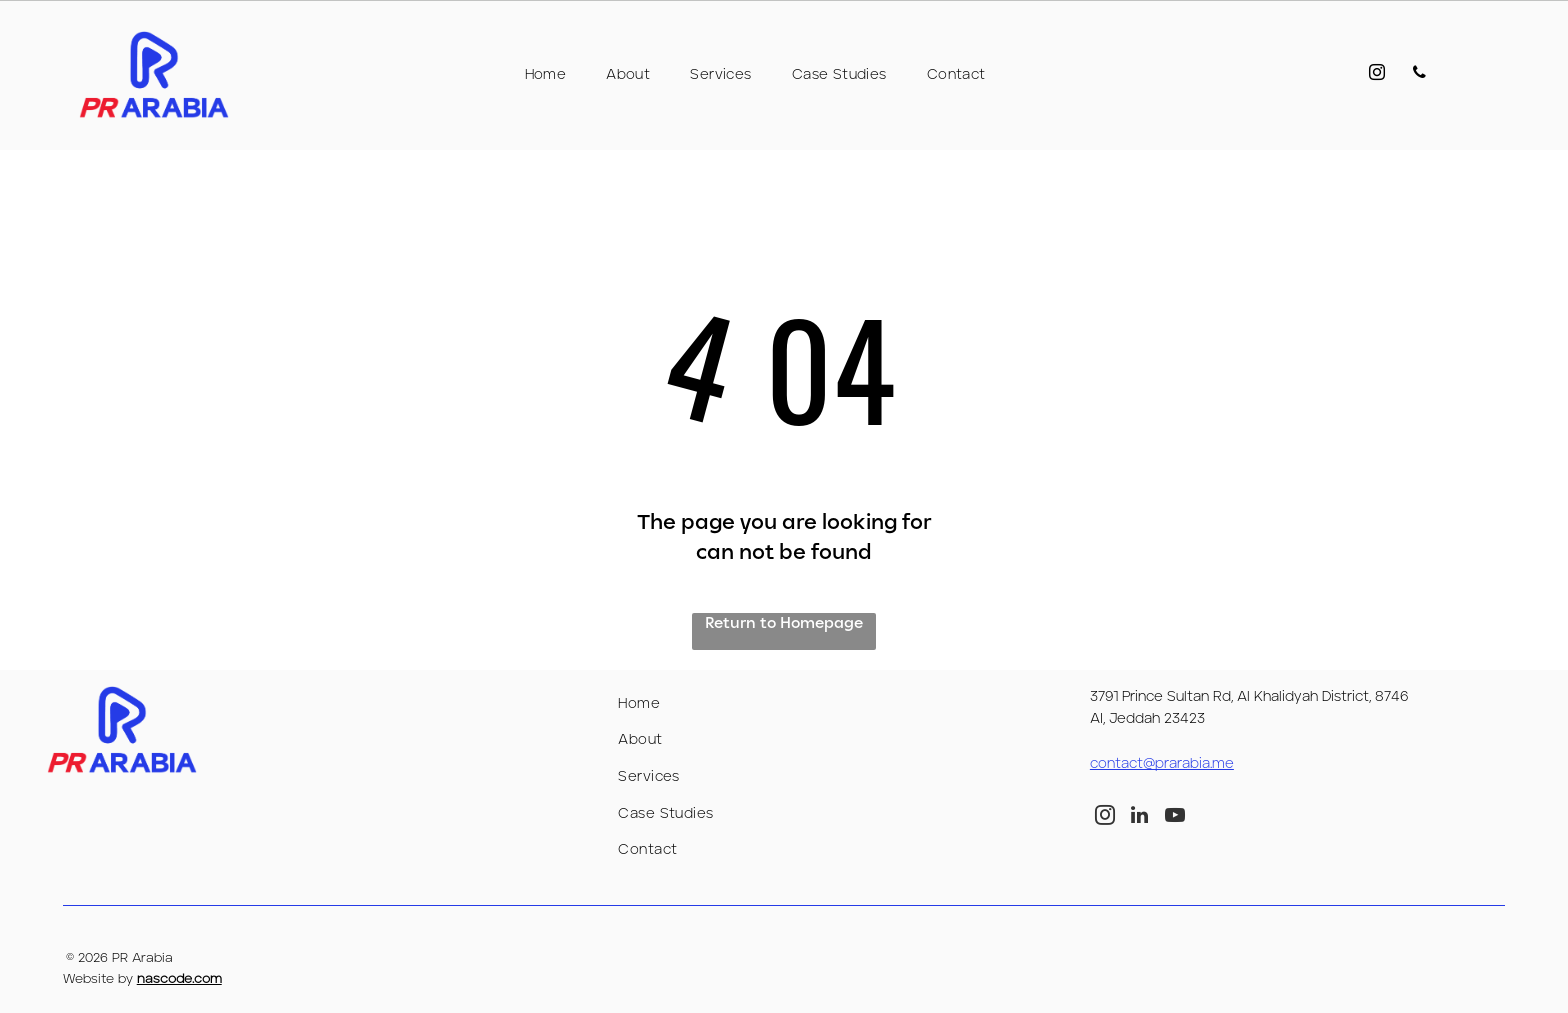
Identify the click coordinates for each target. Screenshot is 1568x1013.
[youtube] (1175, 817)
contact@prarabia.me (1162, 764)
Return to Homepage (784, 623)
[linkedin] (1140, 817)
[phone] (1417, 75)
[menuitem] (546, 75)
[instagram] (1369, 75)
